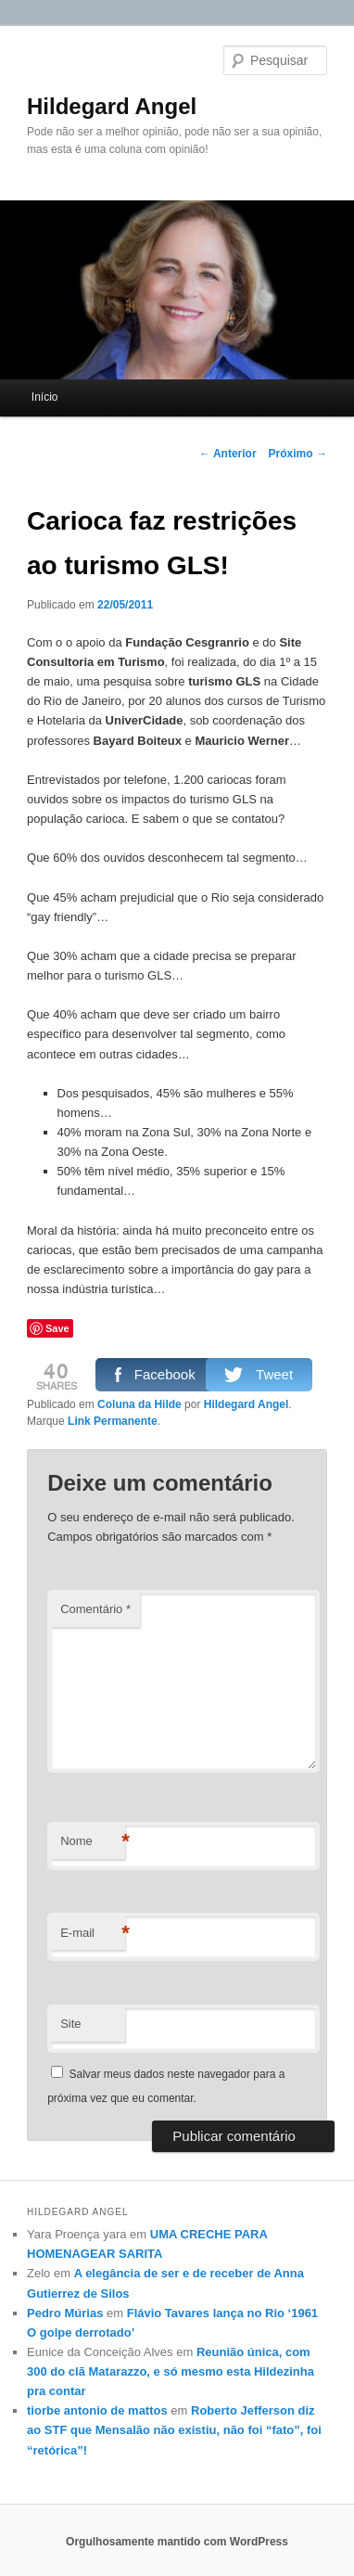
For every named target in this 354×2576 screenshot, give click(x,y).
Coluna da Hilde (139, 1404)
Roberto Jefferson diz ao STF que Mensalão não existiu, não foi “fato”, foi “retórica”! (174, 2429)
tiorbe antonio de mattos (97, 2410)
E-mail (92, 1933)
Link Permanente (113, 1421)
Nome (92, 1841)
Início (45, 397)
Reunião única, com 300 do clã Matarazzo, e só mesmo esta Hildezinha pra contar (170, 2371)
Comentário (95, 1609)
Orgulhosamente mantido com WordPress (177, 2541)
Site (70, 2024)
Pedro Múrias (65, 2313)
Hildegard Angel (111, 106)
